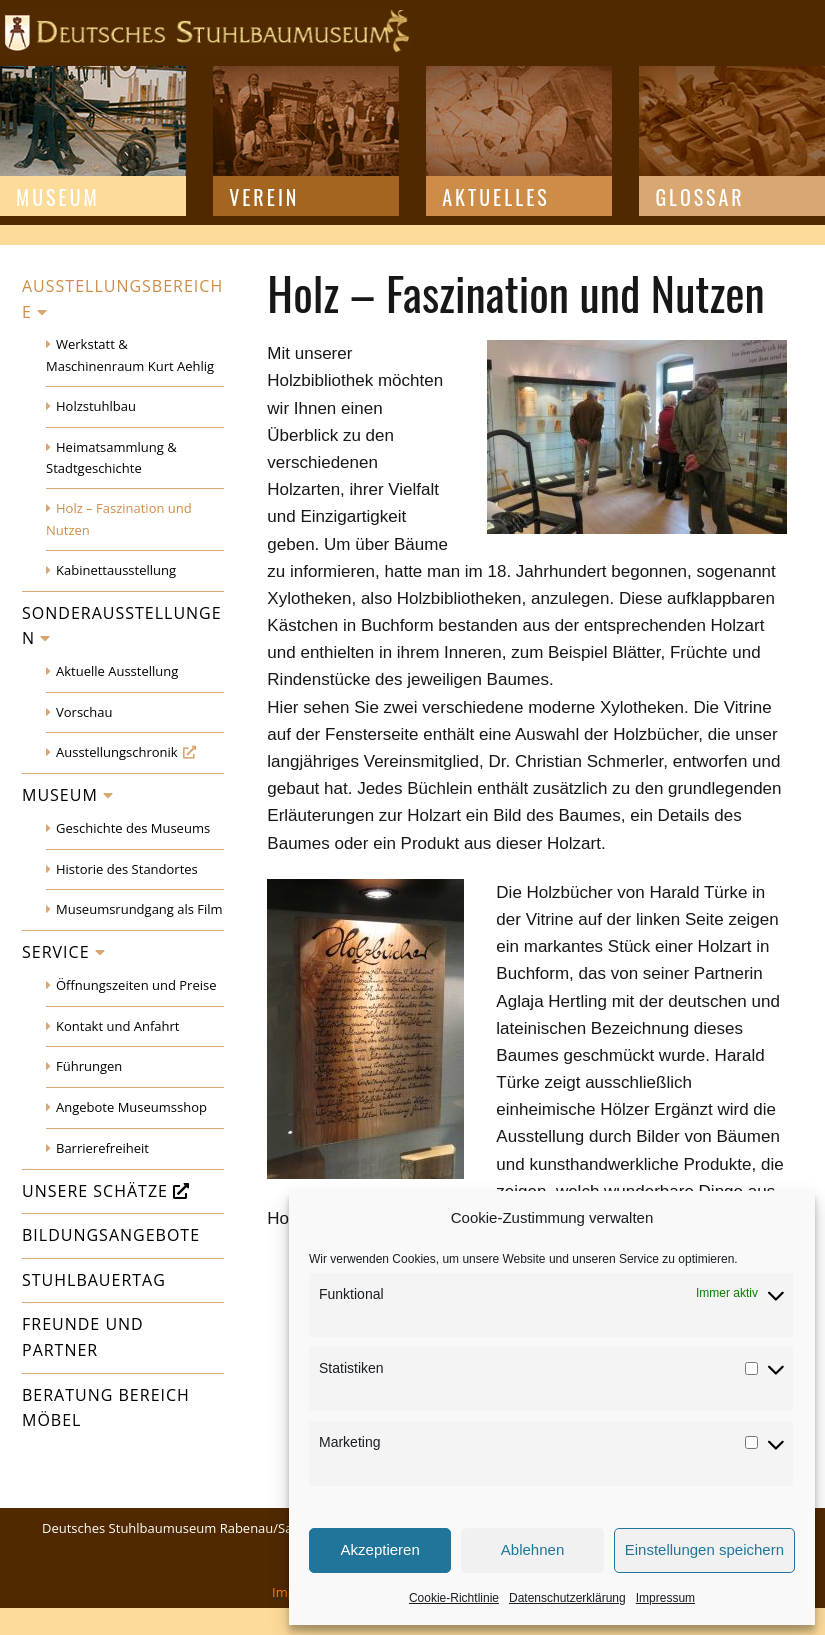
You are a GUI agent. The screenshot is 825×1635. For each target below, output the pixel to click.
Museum (58, 197)
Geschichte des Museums (133, 828)
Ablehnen (532, 1549)
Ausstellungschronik (117, 752)
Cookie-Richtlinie (454, 1598)
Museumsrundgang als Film (139, 909)
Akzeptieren (380, 1549)
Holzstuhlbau (96, 406)
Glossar (699, 197)
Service (56, 952)
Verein (264, 197)
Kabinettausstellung (116, 570)
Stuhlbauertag (94, 1280)
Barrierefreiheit (102, 1148)
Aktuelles (495, 197)
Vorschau (84, 712)
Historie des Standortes (127, 869)
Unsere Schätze (95, 1191)
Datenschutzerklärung (567, 1598)
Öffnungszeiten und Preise (136, 985)
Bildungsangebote (111, 1235)
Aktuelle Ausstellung (117, 671)
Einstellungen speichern (704, 1549)
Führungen (89, 1066)
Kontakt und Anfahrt (117, 1026)
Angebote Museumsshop (131, 1107)
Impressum (665, 1598)
